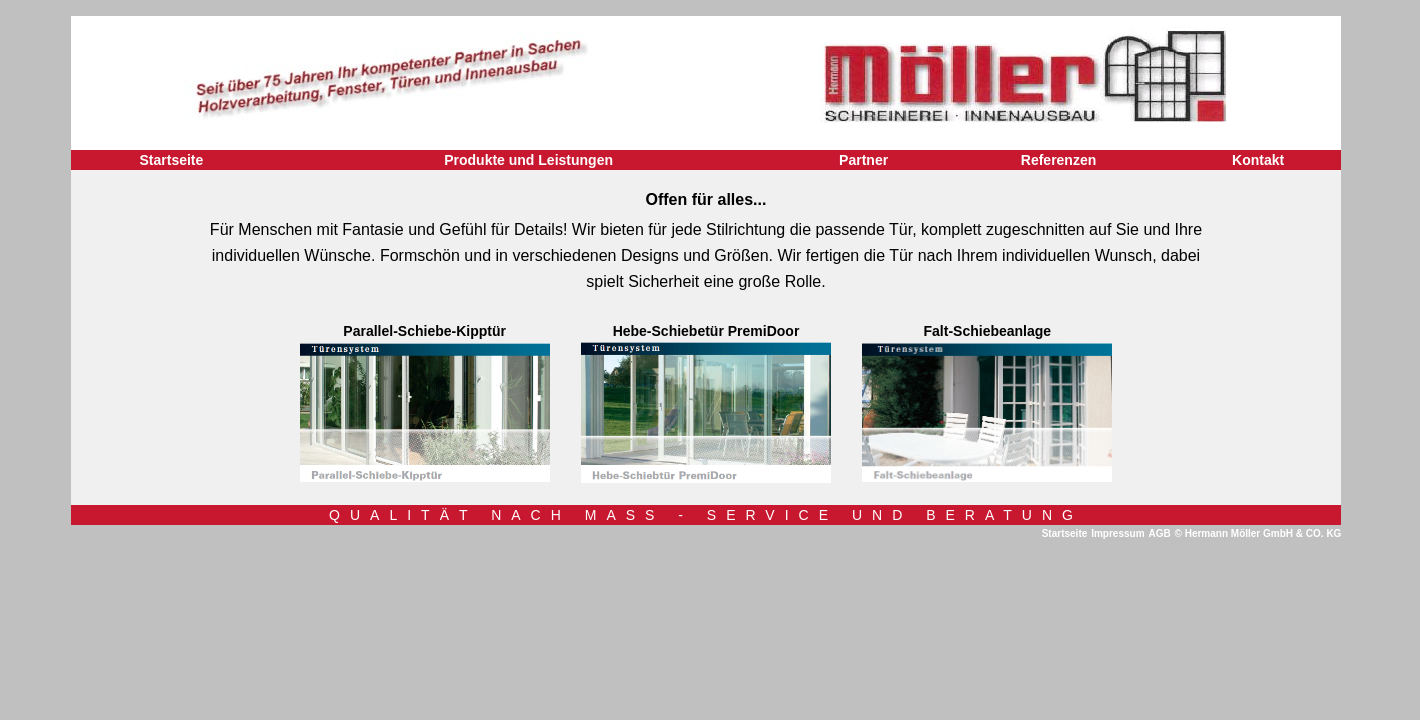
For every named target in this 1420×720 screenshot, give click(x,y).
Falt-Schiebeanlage (988, 331)
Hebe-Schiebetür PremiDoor (706, 331)
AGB (1159, 533)
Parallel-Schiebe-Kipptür (424, 331)
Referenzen (1058, 160)
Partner (863, 160)
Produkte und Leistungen (528, 160)
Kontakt (1258, 160)
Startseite (171, 160)
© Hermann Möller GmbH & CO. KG (1258, 533)
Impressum (1117, 533)
